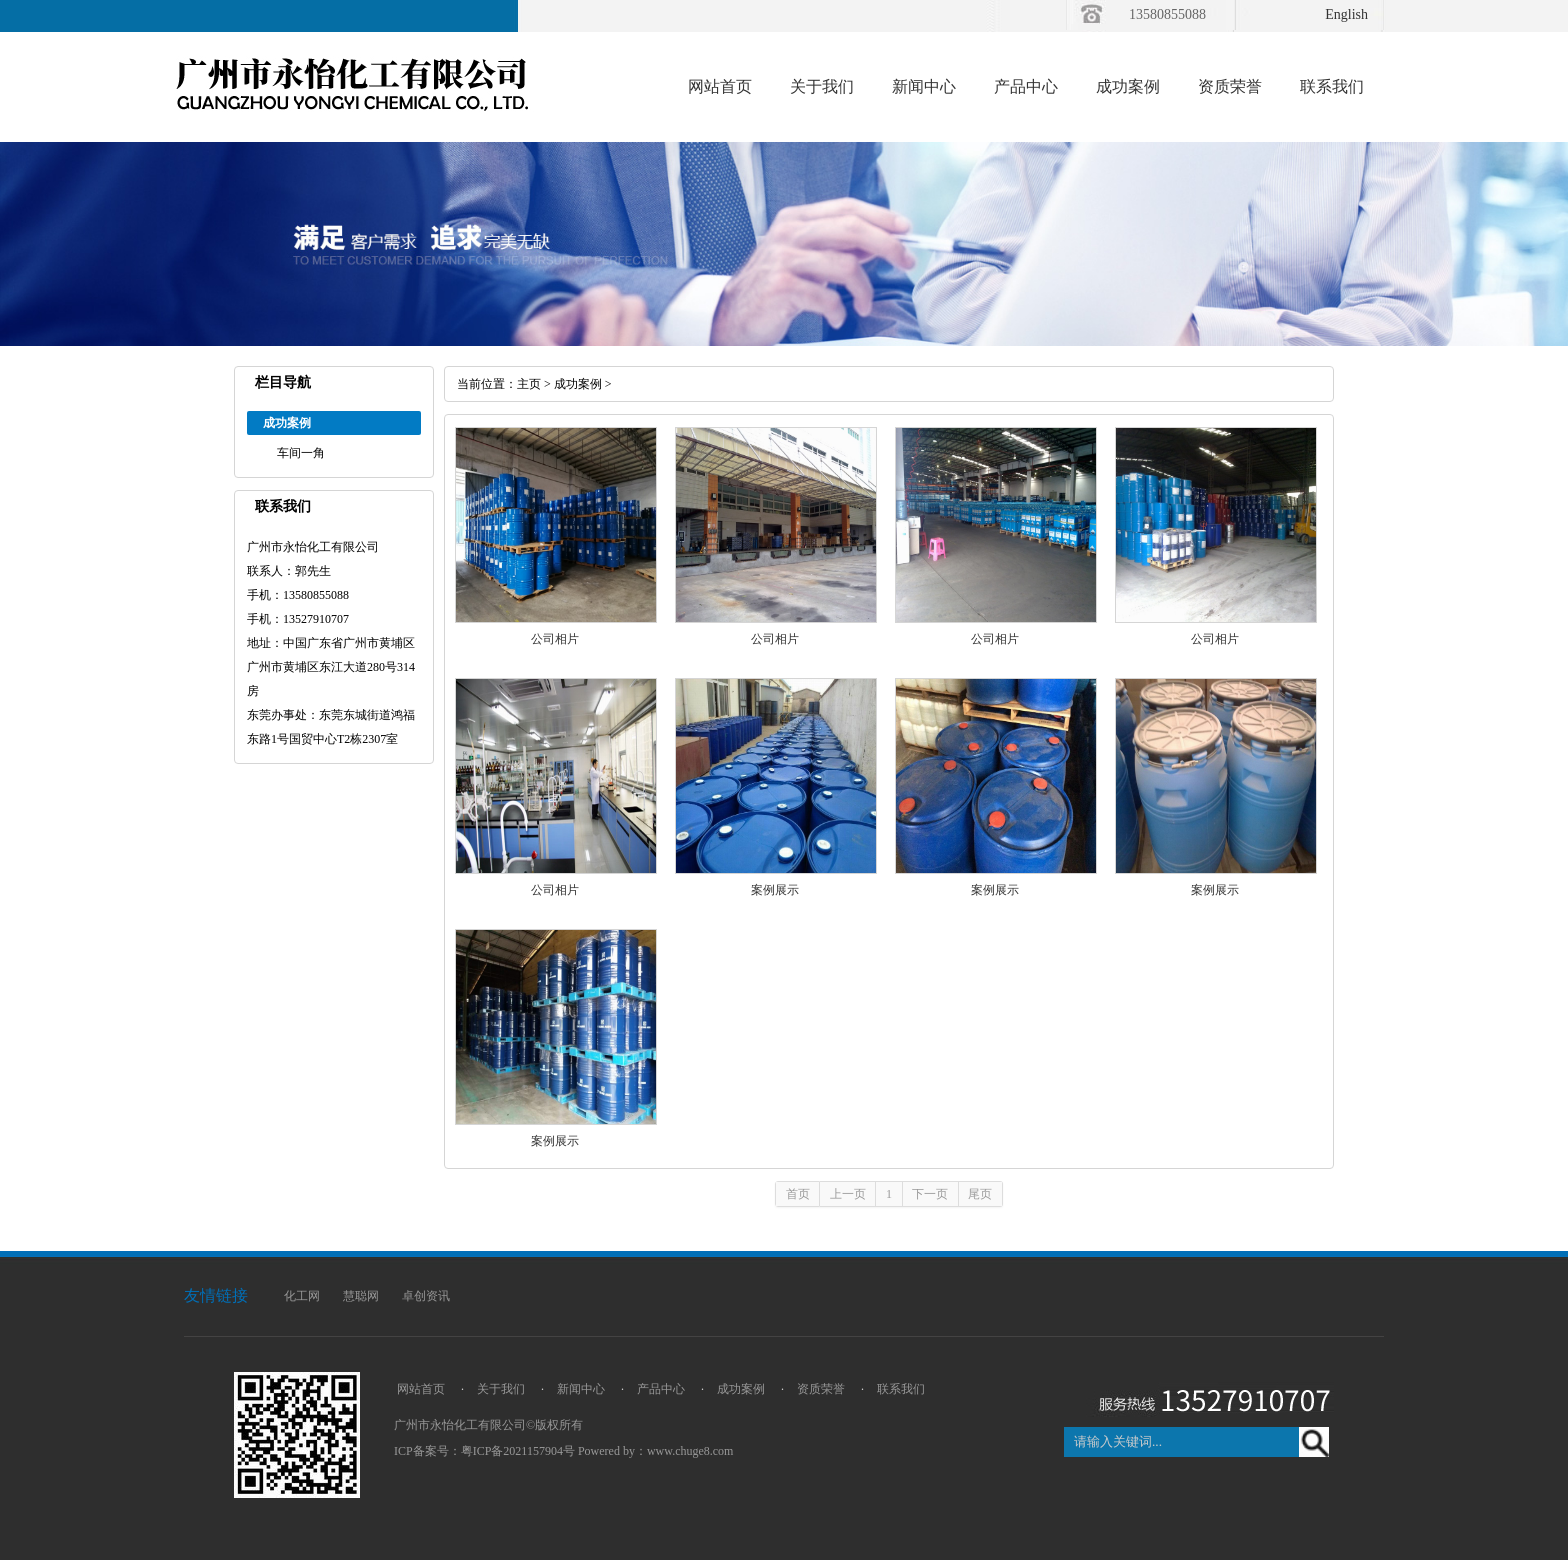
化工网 (302, 1296)
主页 (529, 384)
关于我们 (822, 86)
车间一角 (301, 453)
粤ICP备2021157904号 (518, 1451)
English (1346, 14)
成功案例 (1128, 86)
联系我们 (1332, 86)
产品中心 (1026, 86)
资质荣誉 (1230, 86)
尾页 (980, 1194)
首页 (798, 1194)
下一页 (930, 1194)
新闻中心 (924, 86)
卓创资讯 (426, 1296)
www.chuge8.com (690, 1451)
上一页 (848, 1194)
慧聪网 (361, 1296)
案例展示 (775, 890)
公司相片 (555, 639)
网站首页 (720, 86)
